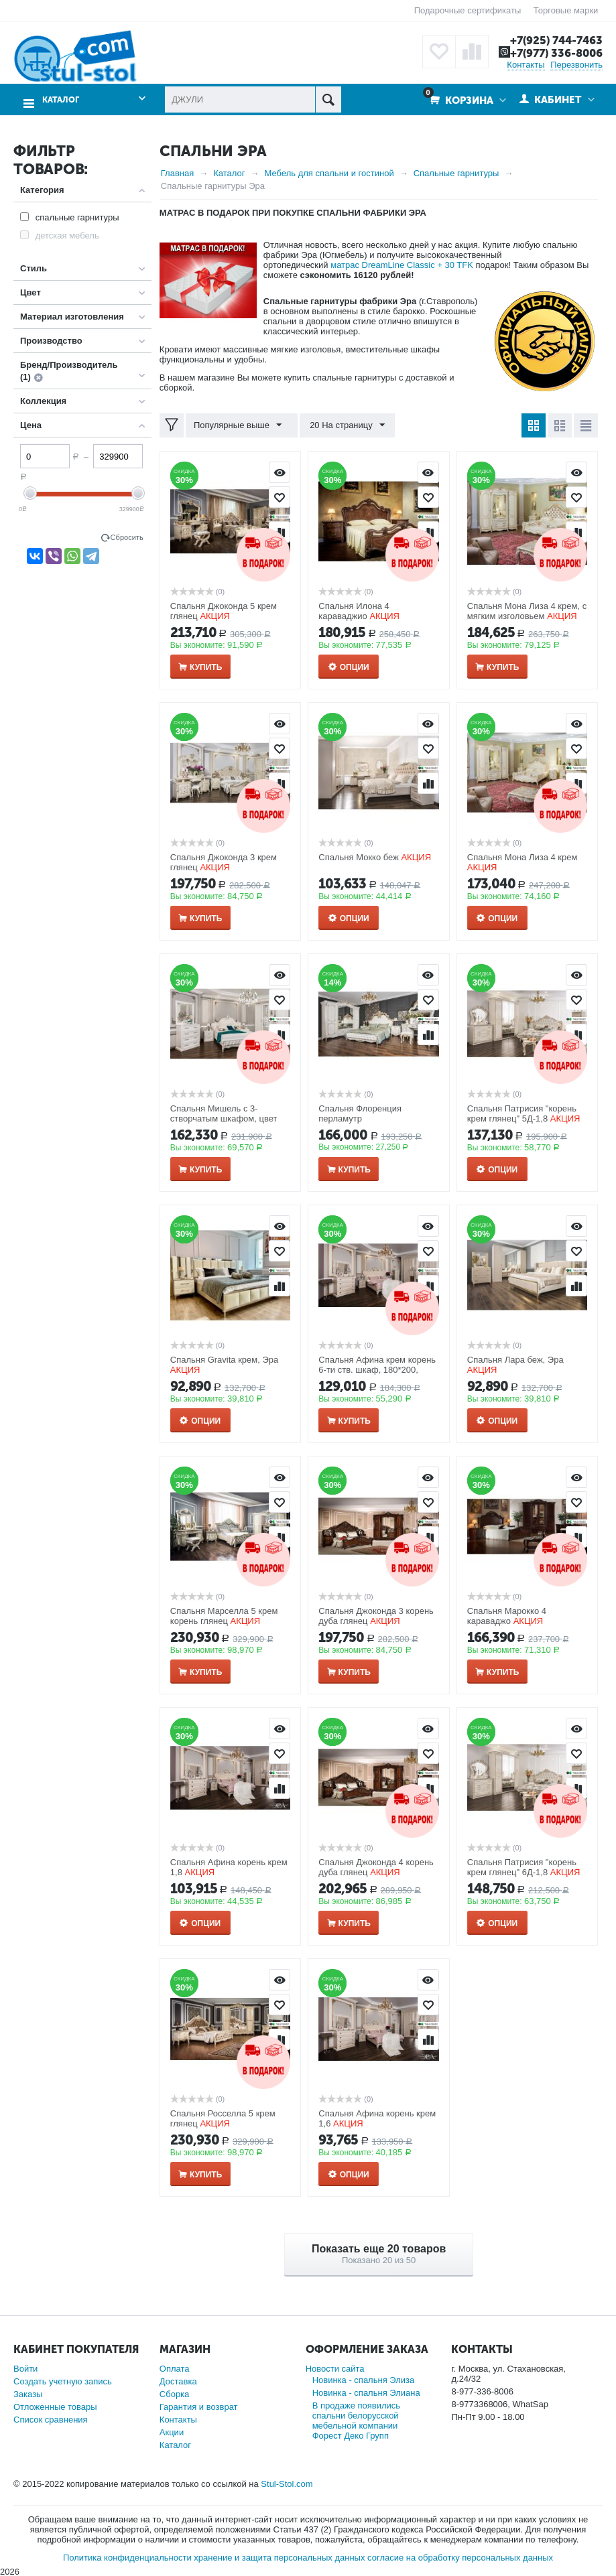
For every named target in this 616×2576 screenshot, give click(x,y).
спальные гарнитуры (77, 217)
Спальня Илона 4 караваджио (353, 611)
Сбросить (127, 537)
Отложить (279, 496)
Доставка (178, 2381)
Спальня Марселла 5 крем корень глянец (224, 1616)
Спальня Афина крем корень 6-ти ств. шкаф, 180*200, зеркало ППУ (377, 1370)
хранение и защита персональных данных (279, 2557)
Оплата (175, 2368)
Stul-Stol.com (286, 2483)
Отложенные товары (55, 2406)
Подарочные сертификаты (467, 10)
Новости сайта (335, 2368)
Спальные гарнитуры (456, 172)
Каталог (58, 96)
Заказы (27, 2393)
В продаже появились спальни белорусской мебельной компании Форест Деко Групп (356, 2420)
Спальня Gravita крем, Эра (224, 1360)
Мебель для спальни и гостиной (329, 172)
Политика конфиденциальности (127, 2557)
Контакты (525, 64)
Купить (206, 667)
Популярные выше (240, 424)
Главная (177, 172)
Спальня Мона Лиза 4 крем (522, 857)
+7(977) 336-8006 (554, 53)
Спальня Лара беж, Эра (515, 1360)
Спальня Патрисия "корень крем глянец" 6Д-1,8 (521, 1867)
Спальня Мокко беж (358, 857)
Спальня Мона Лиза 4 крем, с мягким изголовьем (527, 611)
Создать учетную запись (62, 2381)
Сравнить (428, 782)
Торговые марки (566, 10)
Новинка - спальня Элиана (366, 2392)
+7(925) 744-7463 (554, 40)
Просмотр (279, 471)
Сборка (175, 2393)
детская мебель (67, 235)
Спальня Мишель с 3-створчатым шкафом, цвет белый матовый (224, 1118)
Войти (25, 2368)
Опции (354, 667)
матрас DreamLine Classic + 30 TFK (401, 264)
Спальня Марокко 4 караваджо (506, 1616)
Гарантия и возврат (199, 2406)
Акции (172, 2432)
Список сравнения (50, 2419)
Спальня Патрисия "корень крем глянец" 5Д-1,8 (521, 1113)
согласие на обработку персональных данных (460, 2557)
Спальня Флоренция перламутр (360, 1113)
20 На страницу (343, 424)
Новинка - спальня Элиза (363, 2379)
